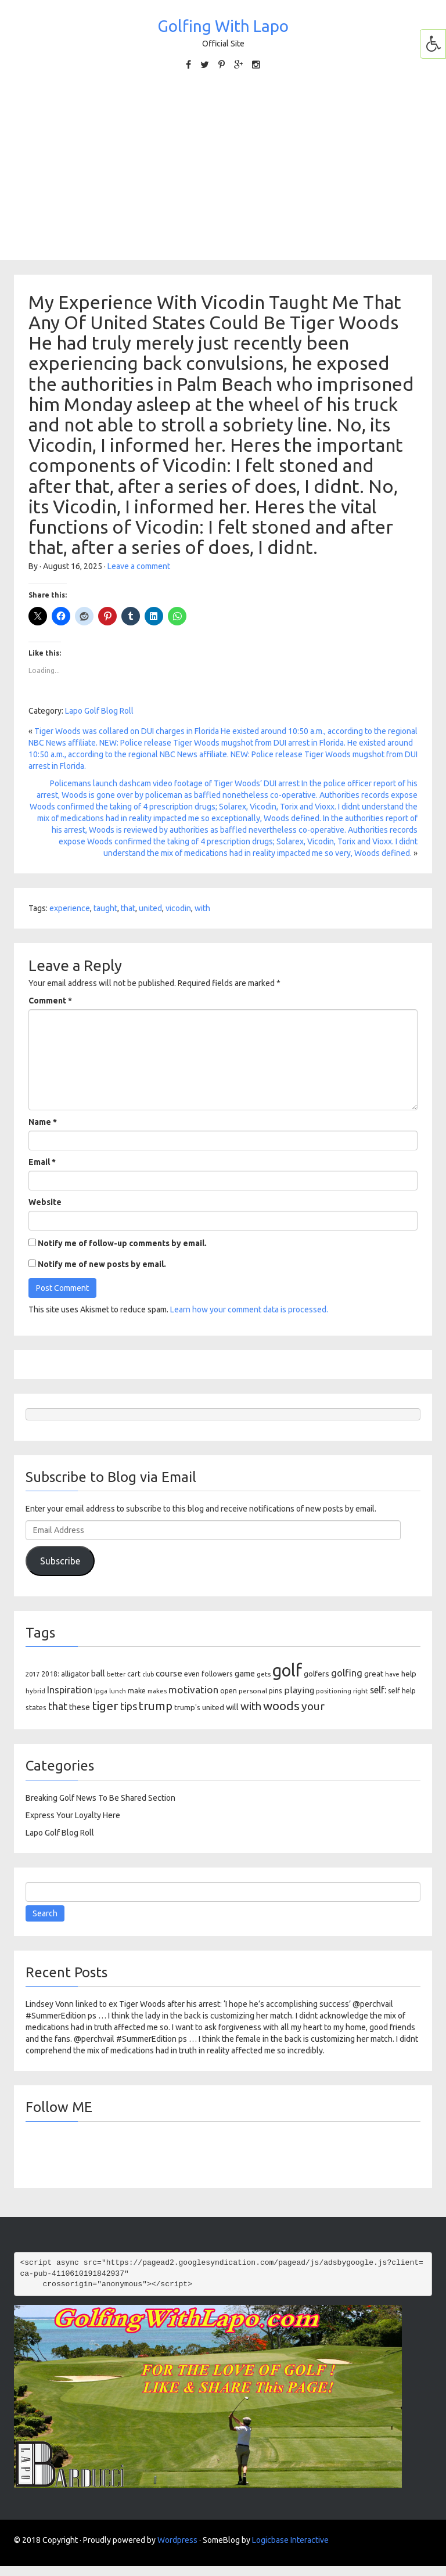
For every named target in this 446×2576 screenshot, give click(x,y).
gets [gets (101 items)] (264, 1674)
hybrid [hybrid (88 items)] (35, 1691)
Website (45, 1202)
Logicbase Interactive (290, 2540)
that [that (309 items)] (57, 1706)
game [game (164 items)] (245, 1673)
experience (69, 908)
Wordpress (177, 2540)
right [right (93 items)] (360, 1690)
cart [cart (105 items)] (134, 1674)
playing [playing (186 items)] (299, 1690)
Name (42, 1122)
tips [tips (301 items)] (128, 1706)
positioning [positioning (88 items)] (333, 1691)
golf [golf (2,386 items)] (287, 1670)
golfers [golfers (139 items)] (316, 1673)
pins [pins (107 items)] (275, 1690)
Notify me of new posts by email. (102, 1264)
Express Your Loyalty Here (73, 1815)
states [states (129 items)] (36, 1707)
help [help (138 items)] (408, 1673)
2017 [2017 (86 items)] (32, 1674)
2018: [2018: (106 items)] (50, 1674)
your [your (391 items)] (313, 1706)
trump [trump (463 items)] (155, 1705)
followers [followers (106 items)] (217, 1674)
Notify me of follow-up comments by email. (122, 1243)
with (202, 908)
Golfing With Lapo (223, 26)
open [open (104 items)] (228, 1690)
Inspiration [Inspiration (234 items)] (69, 1690)
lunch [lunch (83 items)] (117, 1691)
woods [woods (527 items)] (281, 1705)
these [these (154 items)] (79, 1707)
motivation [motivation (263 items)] (193, 1689)
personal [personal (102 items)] (253, 1690)
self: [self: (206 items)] (378, 1690)
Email (42, 1162)
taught (105, 908)
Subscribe (60, 1561)
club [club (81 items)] (148, 1674)
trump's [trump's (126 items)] (187, 1707)
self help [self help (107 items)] (402, 1690)
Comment (50, 1000)
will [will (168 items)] (232, 1707)
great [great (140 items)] (373, 1673)
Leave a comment (138, 566)
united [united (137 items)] (213, 1707)
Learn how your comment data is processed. (249, 1309)
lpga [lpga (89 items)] (100, 1691)
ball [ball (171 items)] (98, 1673)
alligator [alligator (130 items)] (75, 1674)
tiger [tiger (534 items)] (105, 1705)
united (150, 908)
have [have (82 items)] (392, 1674)
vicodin (178, 908)
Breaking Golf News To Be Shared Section (100, 1798)
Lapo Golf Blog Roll (99, 710)
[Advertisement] (223, 164)
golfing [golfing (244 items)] (346, 1672)
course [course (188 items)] (169, 1673)
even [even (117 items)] (192, 1674)
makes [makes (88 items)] (157, 1691)
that (128, 908)
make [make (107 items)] (137, 1690)
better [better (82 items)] (116, 1674)
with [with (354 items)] (250, 1706)
